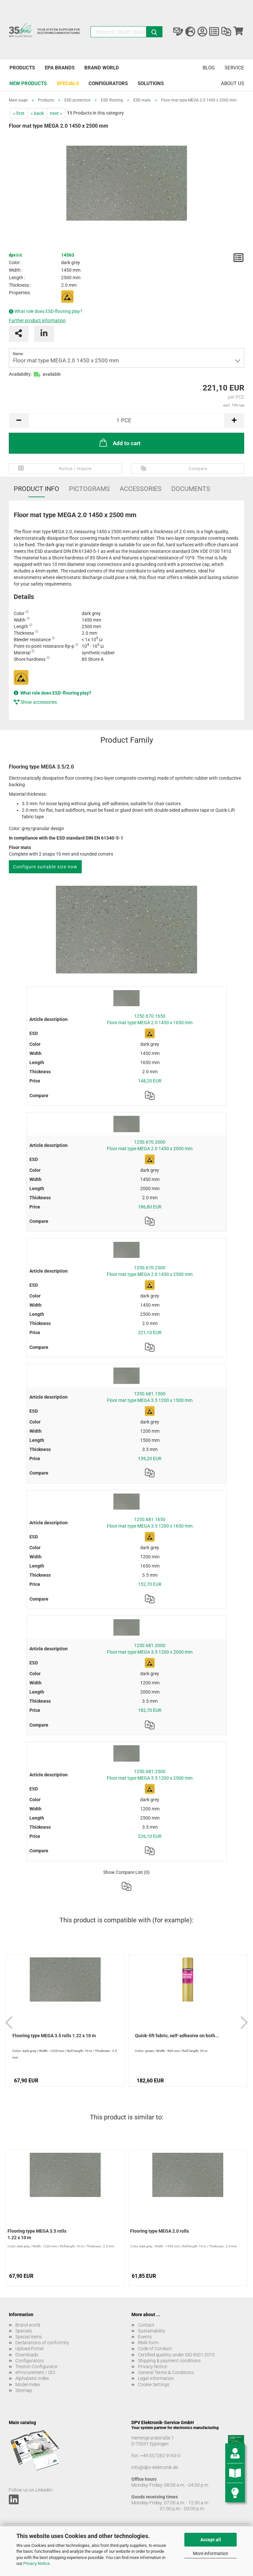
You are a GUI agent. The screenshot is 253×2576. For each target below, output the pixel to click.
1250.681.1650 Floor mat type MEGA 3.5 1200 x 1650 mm (150, 1523)
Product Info (36, 489)
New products (28, 83)
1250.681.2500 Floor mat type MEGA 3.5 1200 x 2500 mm (150, 1775)
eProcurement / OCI (35, 2372)
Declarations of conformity (42, 2342)
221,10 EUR (149, 1332)
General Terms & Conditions (166, 2372)
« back (37, 113)
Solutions (151, 83)
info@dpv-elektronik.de (154, 2467)
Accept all (210, 2539)
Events (145, 2336)
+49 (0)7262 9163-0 (160, 2455)
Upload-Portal (29, 2348)
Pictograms (89, 489)
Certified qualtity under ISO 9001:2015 (176, 2354)
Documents (190, 489)
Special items (28, 2336)
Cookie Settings (153, 2384)
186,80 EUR (149, 1206)
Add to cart (119, 442)
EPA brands (60, 68)
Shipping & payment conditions (169, 2360)
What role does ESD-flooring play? (48, 311)
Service (234, 68)
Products (22, 68)
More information (210, 2553)
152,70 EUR (149, 1584)
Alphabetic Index (32, 2378)
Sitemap (23, 2390)
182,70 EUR (149, 1710)
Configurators (108, 83)
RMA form (148, 2342)
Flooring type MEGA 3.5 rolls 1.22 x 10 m (54, 2035)
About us (232, 83)
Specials (68, 83)
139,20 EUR (149, 1458)
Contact (146, 2325)
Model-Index (27, 2384)
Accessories (140, 489)
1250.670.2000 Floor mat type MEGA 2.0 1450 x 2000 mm (150, 1145)
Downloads (26, 2354)
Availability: (20, 374)
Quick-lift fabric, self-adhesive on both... (177, 2035)
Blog (209, 68)
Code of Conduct (155, 2348)
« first (19, 113)
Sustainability (151, 2330)
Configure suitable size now (45, 866)
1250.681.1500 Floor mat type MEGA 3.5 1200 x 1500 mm (150, 1397)
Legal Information (156, 2378)
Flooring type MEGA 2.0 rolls (159, 2231)
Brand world (101, 68)
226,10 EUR (149, 1836)
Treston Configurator (36, 2366)
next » (56, 113)
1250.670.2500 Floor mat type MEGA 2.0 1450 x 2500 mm (150, 1271)
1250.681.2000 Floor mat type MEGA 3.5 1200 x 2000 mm (150, 1649)
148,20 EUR (149, 1080)
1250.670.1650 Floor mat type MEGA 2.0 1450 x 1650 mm (150, 1019)
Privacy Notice (36, 2563)
